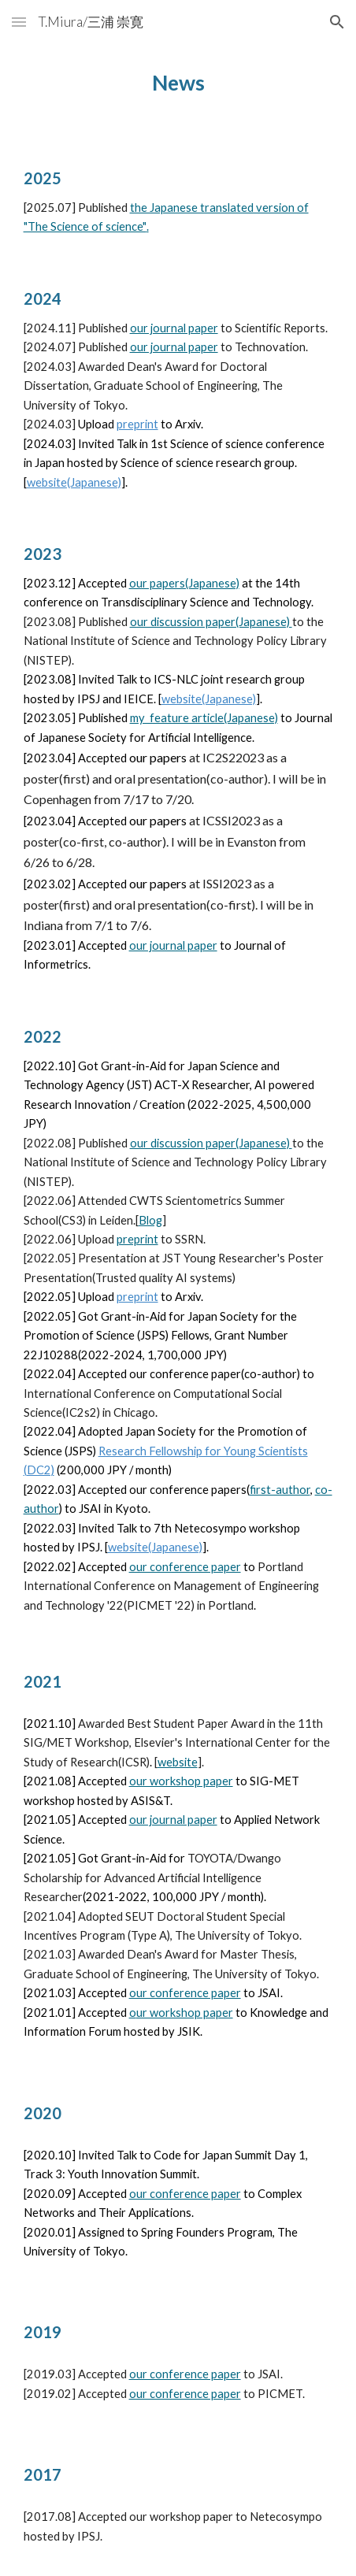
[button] (19, 21)
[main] (178, 82)
